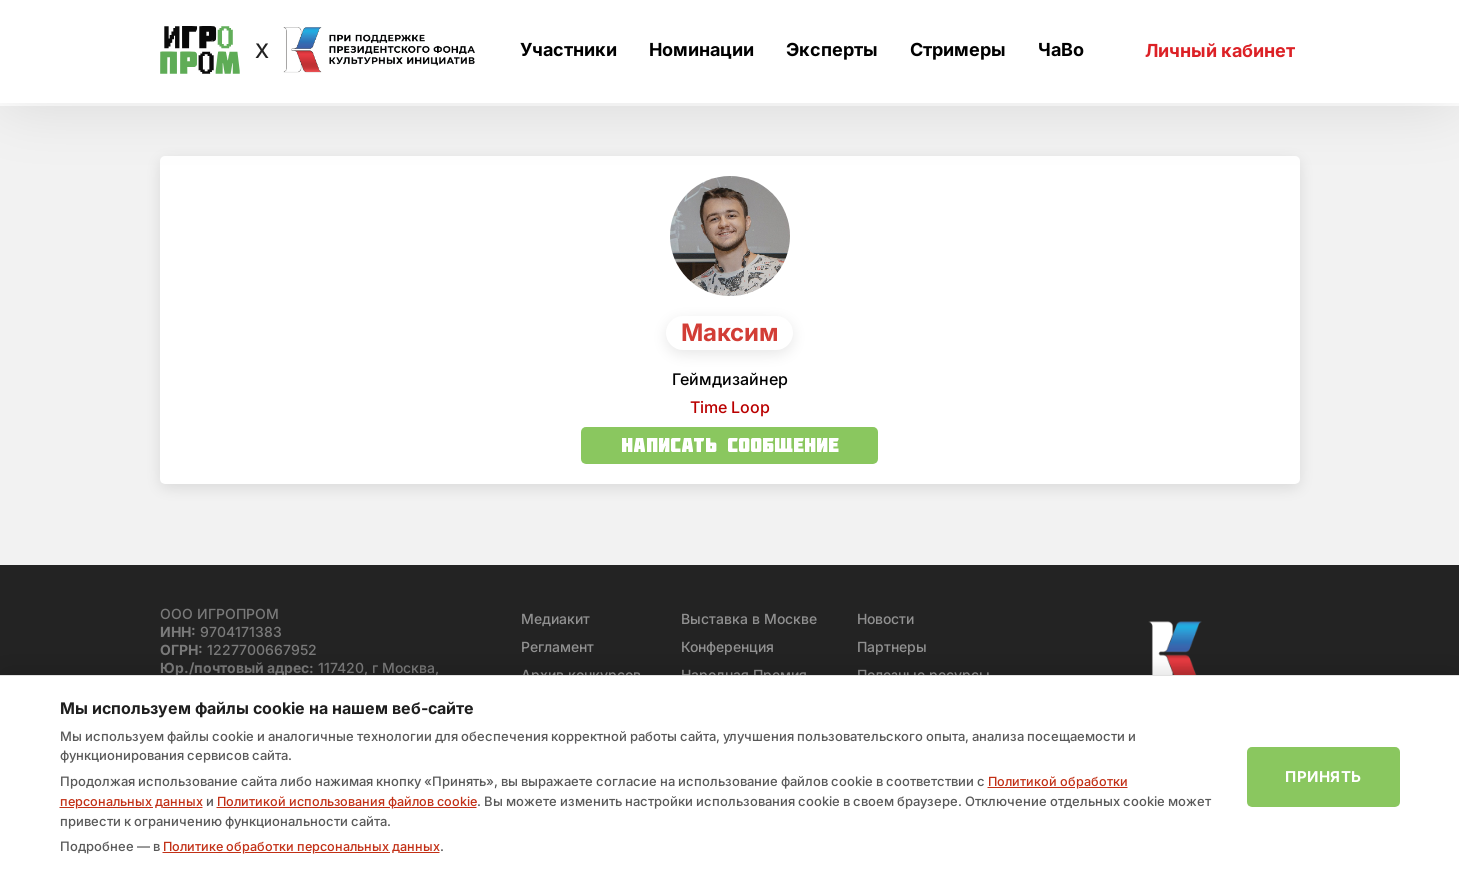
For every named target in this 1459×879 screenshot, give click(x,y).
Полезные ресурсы (923, 674)
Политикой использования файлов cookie (354, 802)
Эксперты (832, 51)
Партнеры (892, 646)
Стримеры (958, 51)
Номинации (701, 51)
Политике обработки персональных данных (304, 847)
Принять (1323, 777)
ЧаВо (1061, 51)
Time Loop (730, 407)
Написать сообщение (730, 444)
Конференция (727, 646)
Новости (885, 618)
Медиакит (555, 618)
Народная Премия (744, 674)
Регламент (557, 646)
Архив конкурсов (581, 674)
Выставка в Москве (749, 618)
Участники (568, 51)
